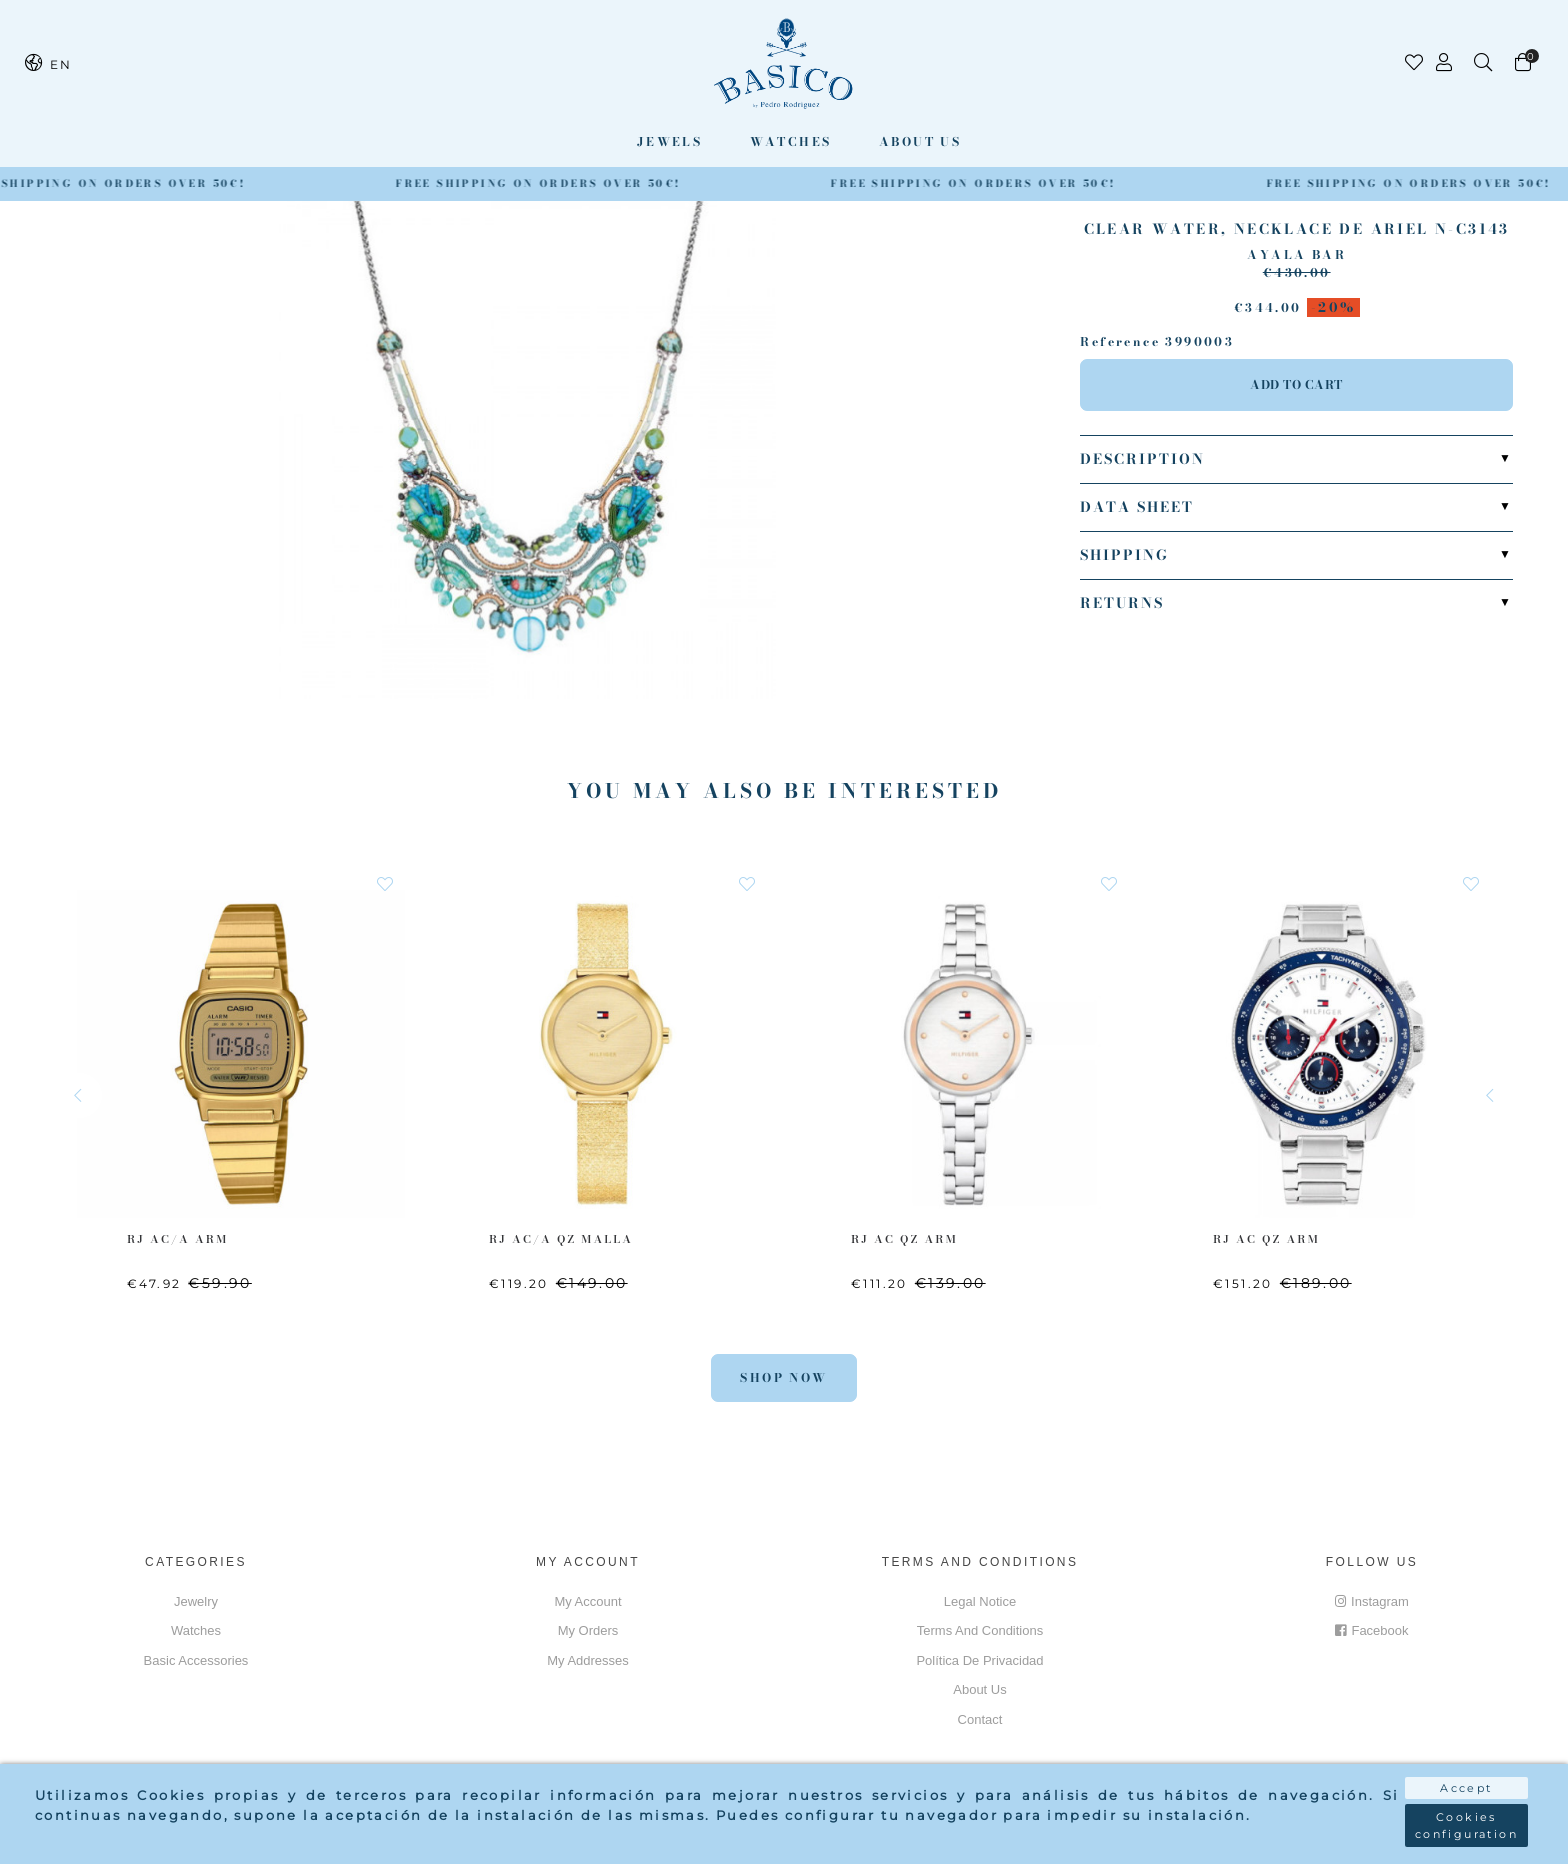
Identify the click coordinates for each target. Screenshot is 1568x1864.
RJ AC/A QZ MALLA (561, 1239)
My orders (588, 1630)
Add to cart (1296, 384)
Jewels (669, 141)
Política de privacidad (979, 1660)
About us (920, 141)
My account (587, 1601)
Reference (1120, 342)
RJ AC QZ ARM (904, 1239)
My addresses (588, 1660)
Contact (980, 1719)
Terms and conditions (980, 1630)
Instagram (1372, 1601)
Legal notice (980, 1601)
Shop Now (783, 1377)
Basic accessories (196, 1660)
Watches (791, 141)
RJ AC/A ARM (177, 1239)
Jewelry (196, 1601)
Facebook (1371, 1630)
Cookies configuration (1466, 1825)
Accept (1466, 1788)
